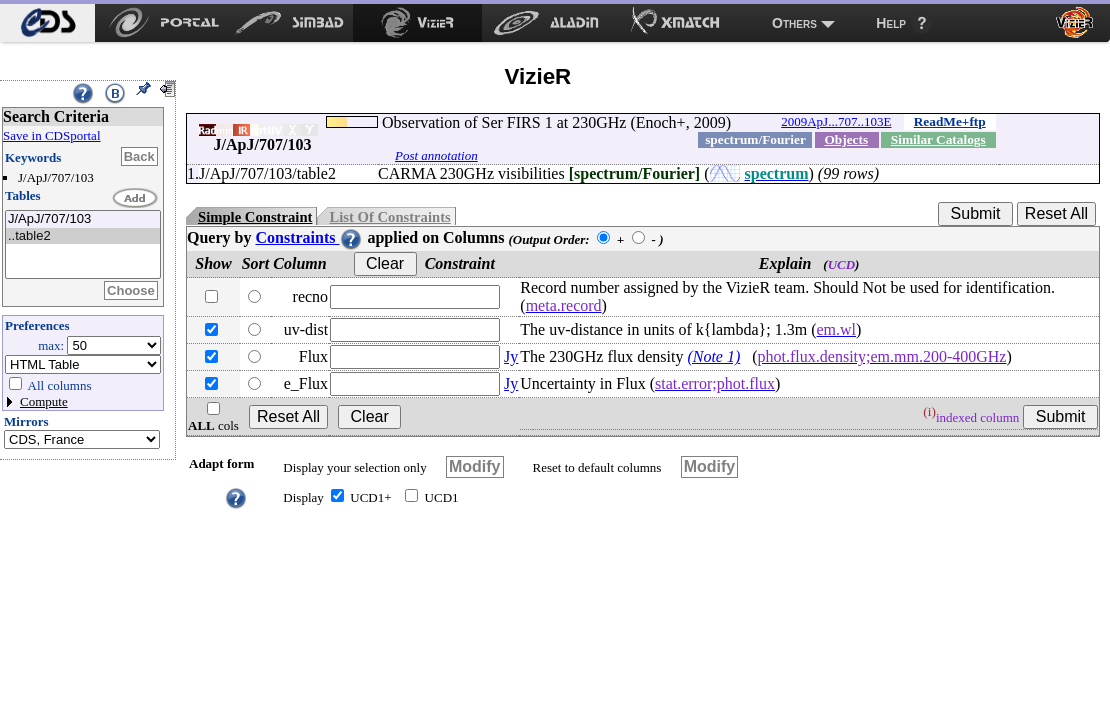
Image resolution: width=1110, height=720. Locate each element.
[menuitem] (47, 23)
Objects (846, 139)
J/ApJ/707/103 (83, 219)
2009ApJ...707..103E (836, 121)
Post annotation (436, 155)
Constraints (309, 237)
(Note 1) (713, 356)
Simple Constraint (255, 217)
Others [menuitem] (794, 23)
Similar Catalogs (938, 139)
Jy (511, 356)
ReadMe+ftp (950, 121)
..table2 (83, 236)
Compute (44, 401)
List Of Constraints (389, 217)
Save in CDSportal (52, 135)
